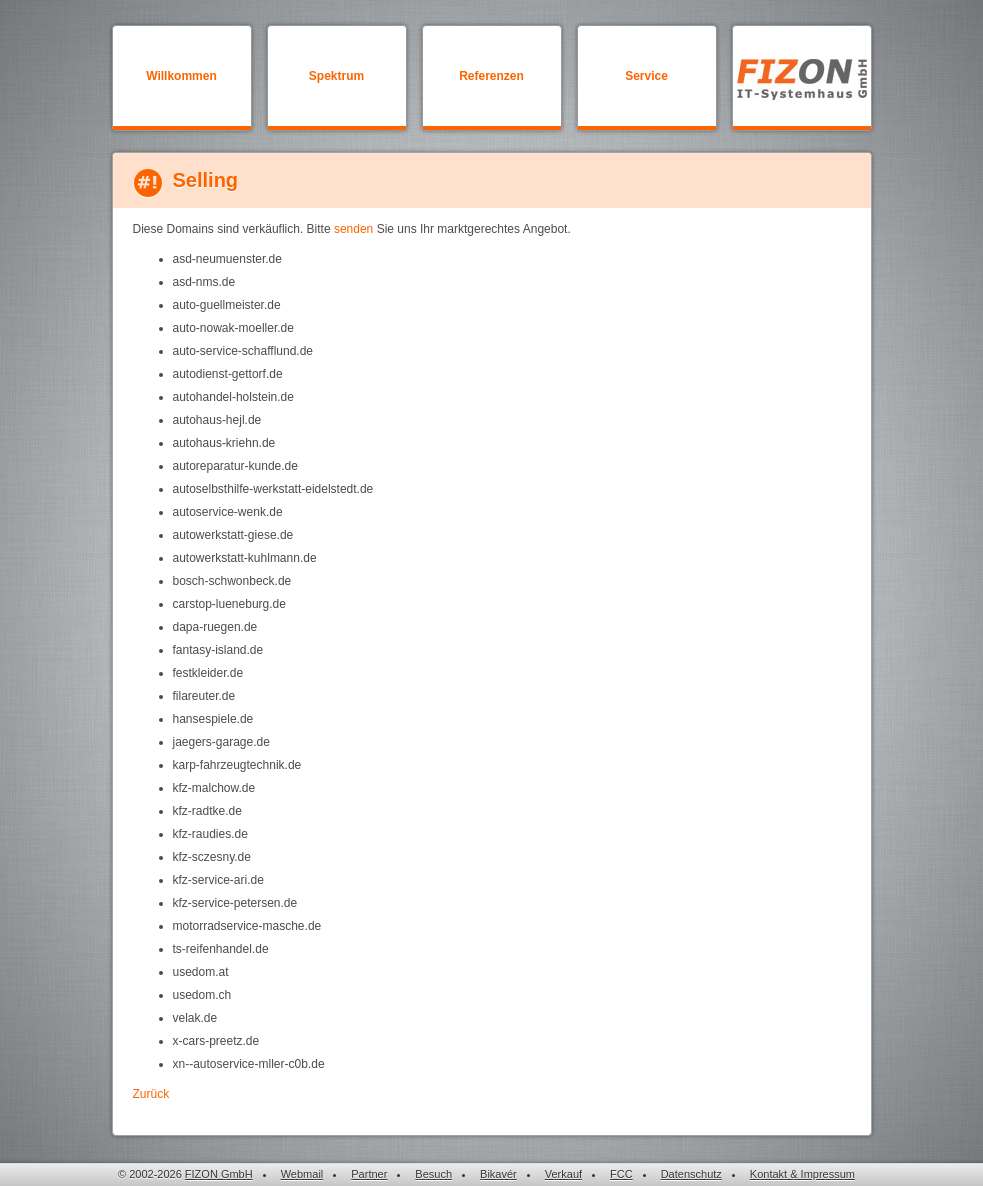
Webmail (302, 1174)
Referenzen (491, 76)
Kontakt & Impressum (802, 1174)
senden (353, 229)
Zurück (151, 1094)
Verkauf (563, 1174)
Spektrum (336, 76)
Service (646, 76)
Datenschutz (691, 1174)
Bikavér (498, 1174)
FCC (621, 1174)
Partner (369, 1174)
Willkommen (181, 76)
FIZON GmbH (219, 1174)
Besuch (433, 1174)
